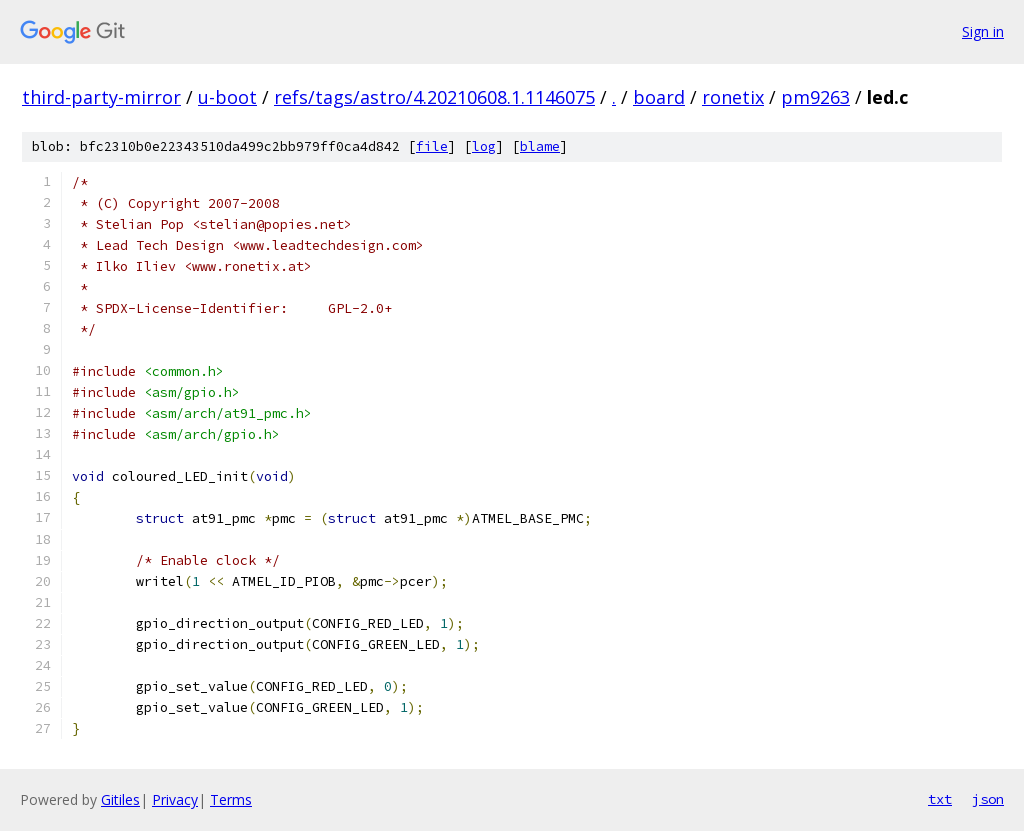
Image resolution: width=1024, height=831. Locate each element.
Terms (231, 799)
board (659, 97)
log (484, 146)
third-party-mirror (101, 97)
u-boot (227, 97)
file (432, 146)
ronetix (733, 97)
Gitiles (120, 799)
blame (540, 146)
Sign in (983, 31)
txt (940, 799)
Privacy (175, 799)
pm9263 (815, 97)
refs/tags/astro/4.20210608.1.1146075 (434, 97)
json (988, 799)
